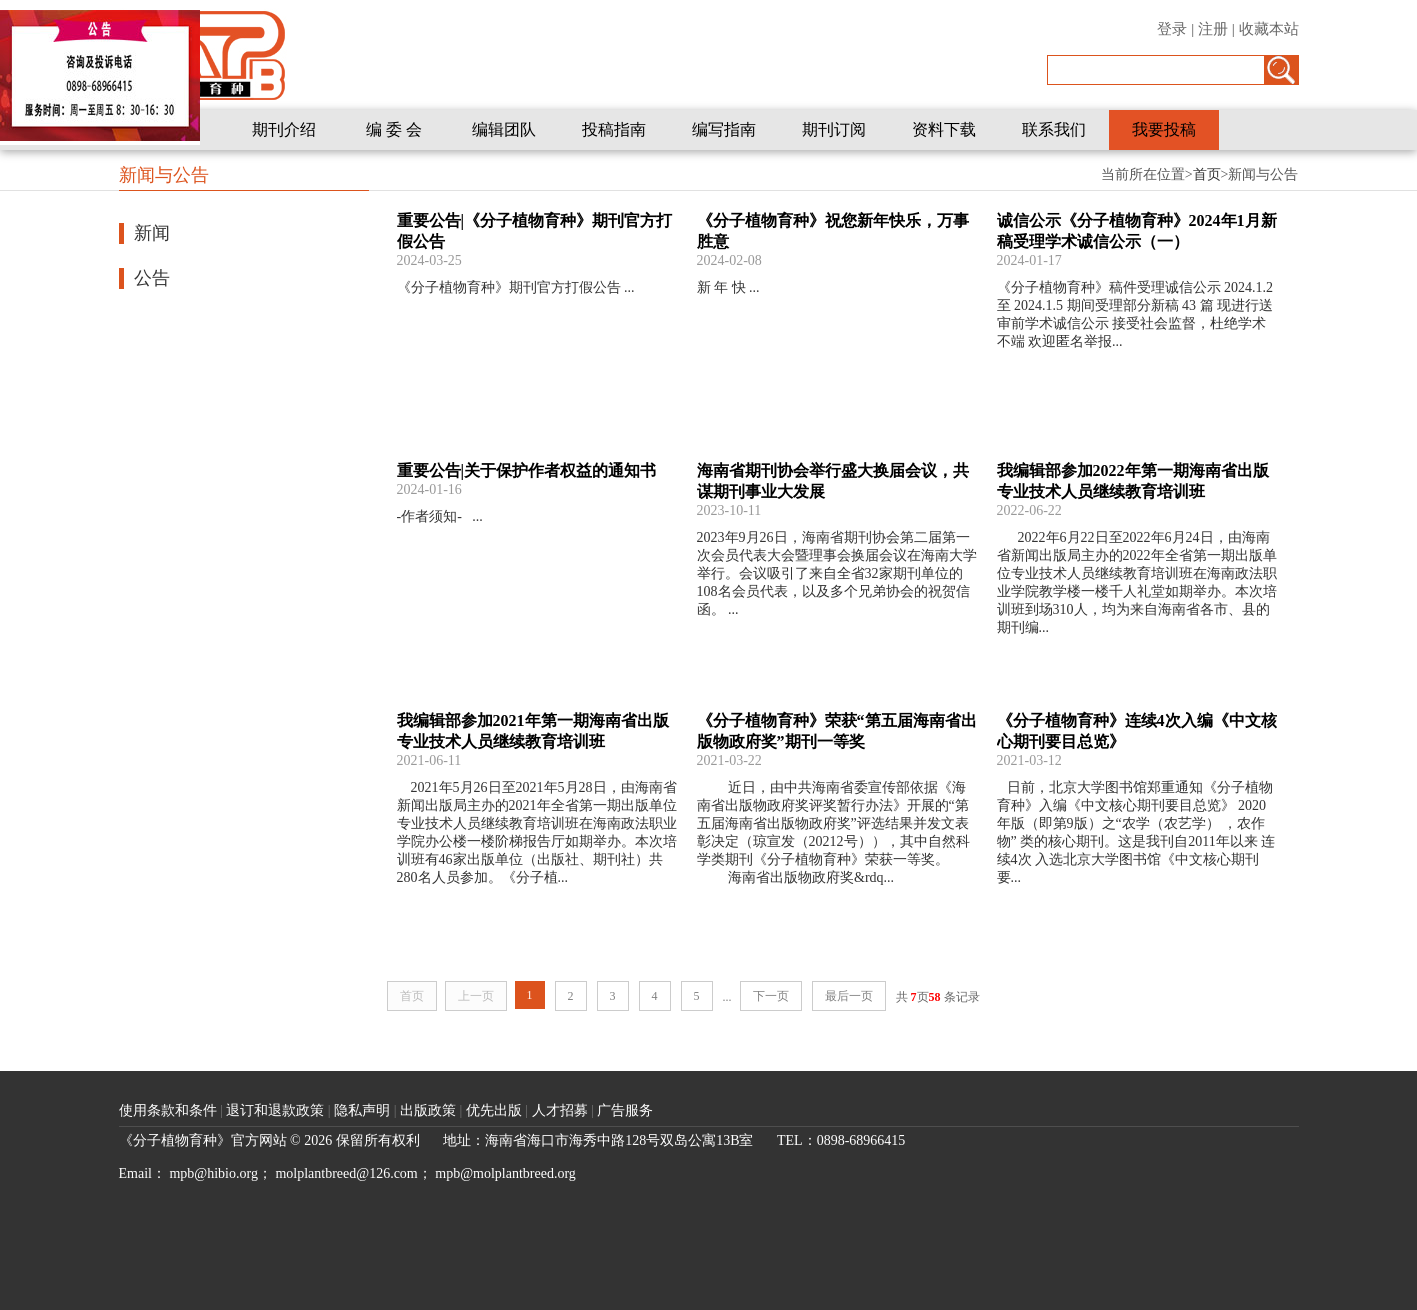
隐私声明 (364, 1110)
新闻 (152, 233)
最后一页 (849, 996)
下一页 (771, 996)
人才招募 (562, 1110)
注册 (1213, 29)
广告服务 (625, 1110)
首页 (1207, 174)
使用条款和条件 (168, 1110)
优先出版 (496, 1110)
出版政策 (430, 1110)
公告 (152, 278)
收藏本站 (1269, 29)
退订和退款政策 (277, 1110)
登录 (1172, 29)
